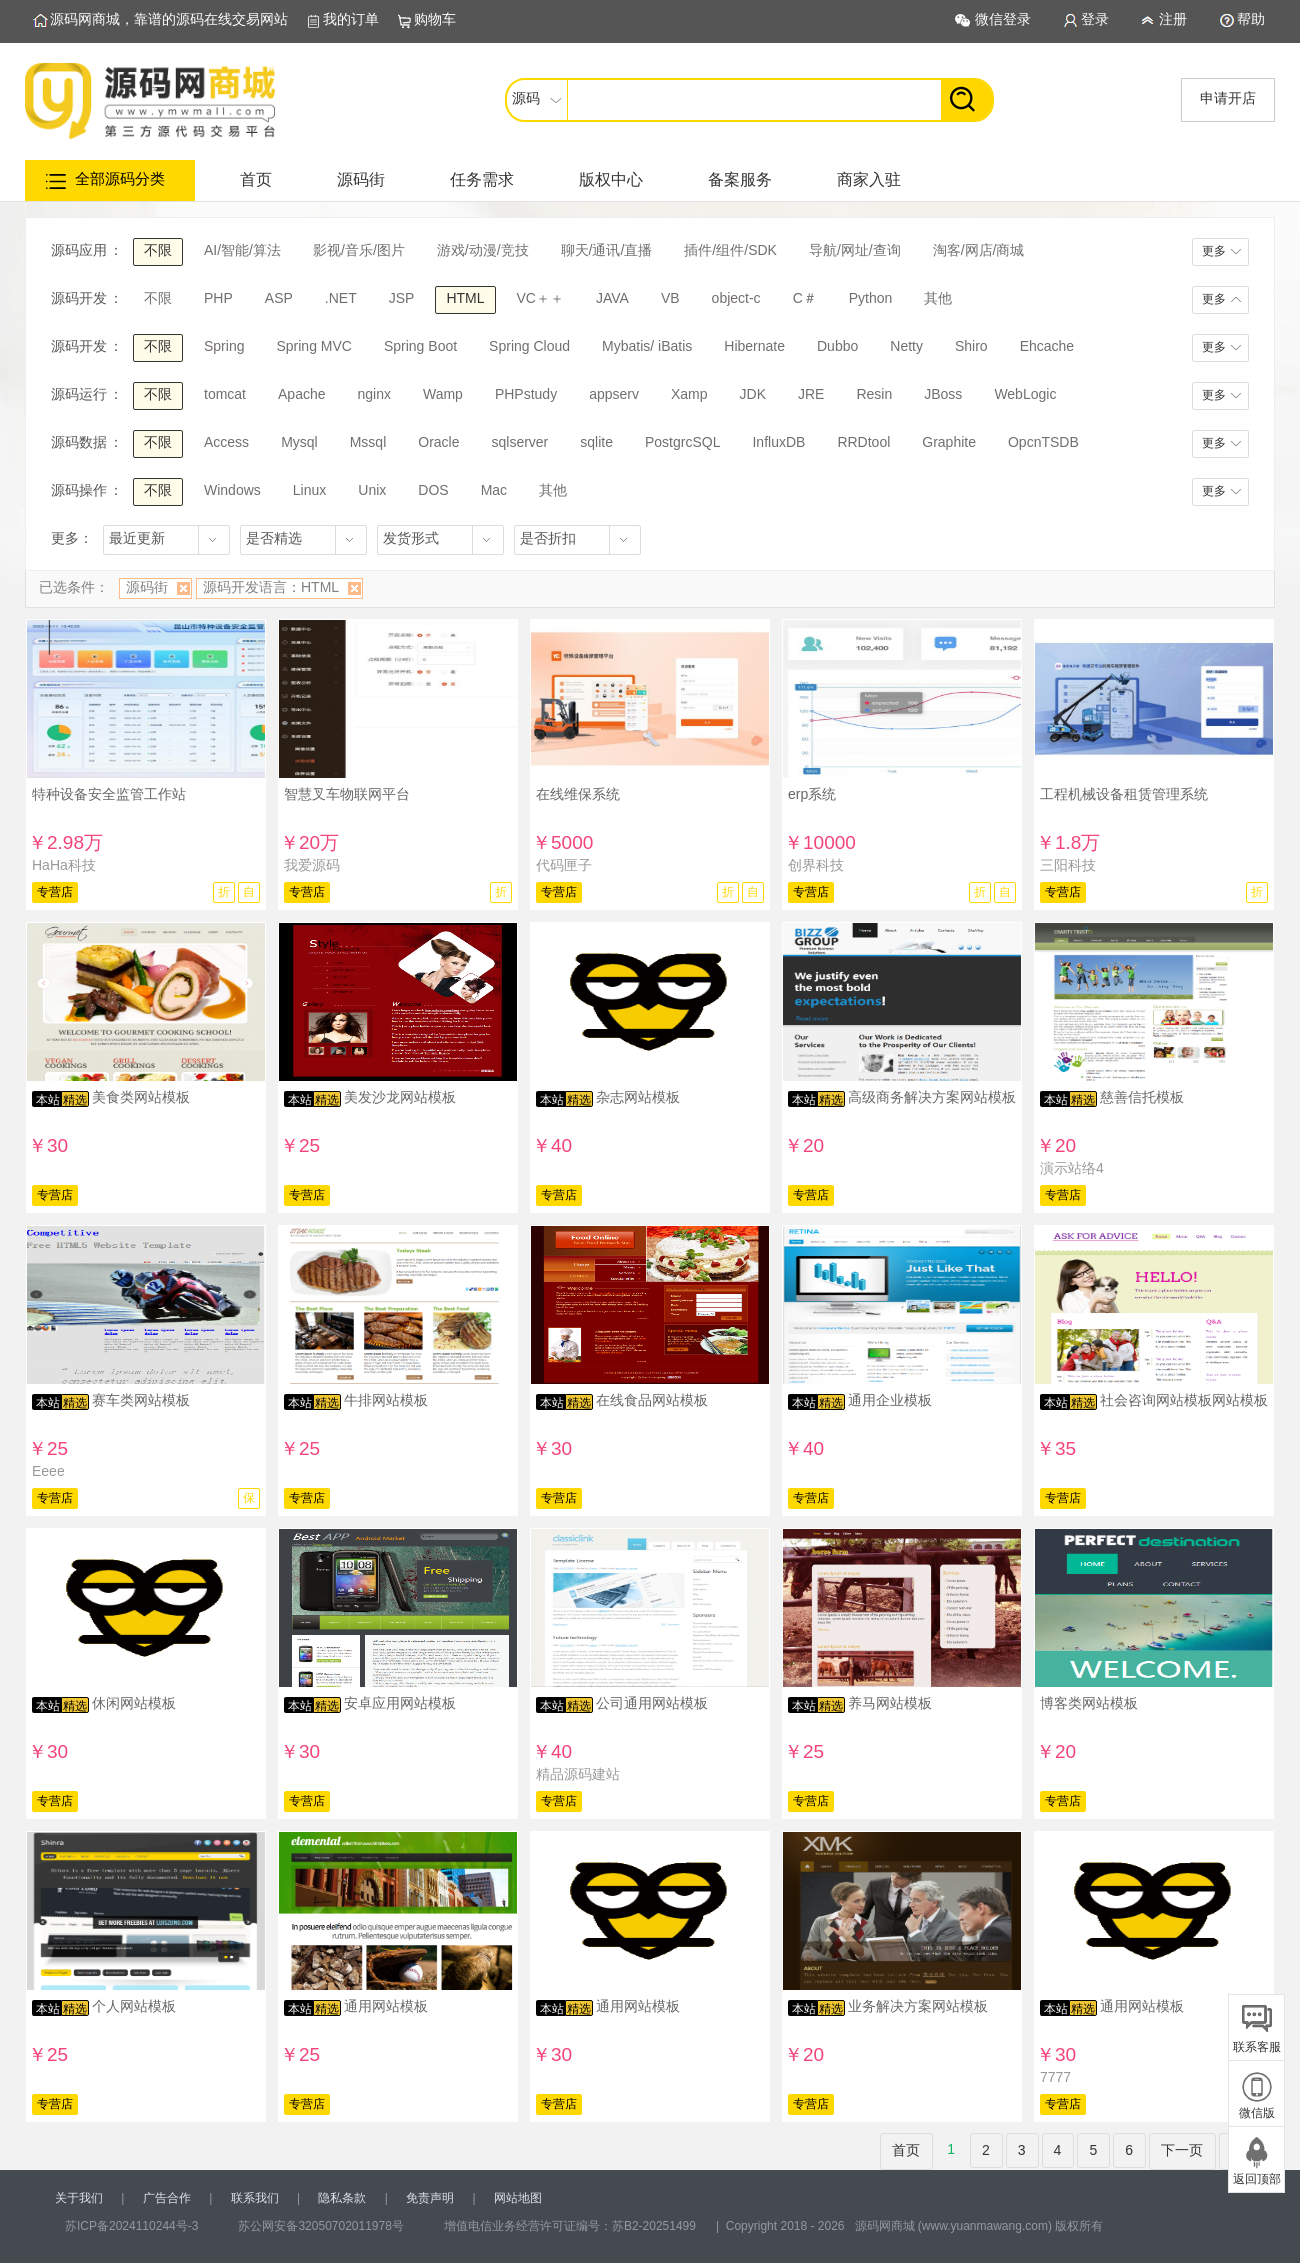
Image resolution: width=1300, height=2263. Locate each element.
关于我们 (79, 2198)
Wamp (443, 394)
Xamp (689, 394)
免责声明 (430, 2198)
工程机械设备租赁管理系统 (1124, 794)
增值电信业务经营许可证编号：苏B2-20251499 (570, 2226)
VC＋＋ (540, 298)
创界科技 (816, 865)
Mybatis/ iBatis (647, 346)
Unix (372, 490)
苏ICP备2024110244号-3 (131, 2226)
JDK (753, 394)
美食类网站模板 (141, 1097)
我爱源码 (312, 865)
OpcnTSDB (1043, 442)
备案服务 (740, 179)
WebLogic (1025, 394)
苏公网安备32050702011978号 (320, 2226)
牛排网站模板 (386, 1400)
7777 (1055, 2077)
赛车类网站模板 (141, 1400)
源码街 (361, 179)
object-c (736, 298)
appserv (614, 394)
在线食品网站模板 (652, 1400)
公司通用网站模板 (652, 1703)
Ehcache (1047, 346)
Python (871, 298)
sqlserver (519, 442)
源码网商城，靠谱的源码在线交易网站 (169, 19)
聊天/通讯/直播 (607, 250)
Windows (232, 490)
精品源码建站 (578, 1774)
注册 (1173, 19)
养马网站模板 (890, 1703)
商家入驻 (869, 179)
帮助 (1251, 19)
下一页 (1182, 2150)
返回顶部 (1257, 2179)
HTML (465, 298)
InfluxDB (778, 442)
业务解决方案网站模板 (918, 2006)
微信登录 (1003, 19)
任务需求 (482, 179)
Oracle (438, 442)
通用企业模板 (890, 1400)
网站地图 (518, 2198)
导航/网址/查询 (855, 250)
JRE (811, 394)
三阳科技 (1068, 865)
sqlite (596, 442)
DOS (433, 490)
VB (670, 298)
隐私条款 (342, 2198)
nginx (374, 394)
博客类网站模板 (1089, 1703)
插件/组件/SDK (730, 250)
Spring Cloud (529, 346)
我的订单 (351, 19)
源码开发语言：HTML (271, 587)
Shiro (971, 346)
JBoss (943, 394)
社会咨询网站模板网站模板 (1184, 1400)
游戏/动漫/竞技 (483, 250)
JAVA (612, 298)
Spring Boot (420, 346)
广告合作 (167, 2198)
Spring (224, 346)
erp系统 (812, 794)
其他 (938, 298)
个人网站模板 (134, 2006)
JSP (402, 298)
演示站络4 (1072, 1168)
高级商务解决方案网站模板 (932, 1097)
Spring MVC (313, 346)
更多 (1214, 251)
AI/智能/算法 (242, 250)
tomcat (225, 394)
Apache (301, 394)
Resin (874, 394)
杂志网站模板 (638, 1097)
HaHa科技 (64, 865)
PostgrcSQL (682, 442)
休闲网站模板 (134, 1703)
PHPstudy (526, 394)
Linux (309, 490)
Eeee (48, 1471)
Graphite (949, 442)
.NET (341, 298)
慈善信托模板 (1142, 1097)
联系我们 (255, 2198)
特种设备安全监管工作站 (109, 794)
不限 (158, 250)
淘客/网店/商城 (979, 250)
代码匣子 (564, 865)
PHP (218, 298)
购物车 (435, 19)
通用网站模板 (386, 2006)
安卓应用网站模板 (400, 1703)
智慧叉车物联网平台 (347, 794)
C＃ (805, 298)
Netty (906, 346)
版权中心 (611, 179)
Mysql (299, 442)
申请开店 (1228, 98)
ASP (279, 298)
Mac (494, 490)
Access (226, 442)
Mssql (368, 442)
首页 (256, 179)
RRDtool (863, 442)
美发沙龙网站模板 (400, 1097)
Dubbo (837, 346)
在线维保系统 (578, 794)
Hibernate (754, 346)
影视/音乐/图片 (359, 250)
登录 (1095, 19)
